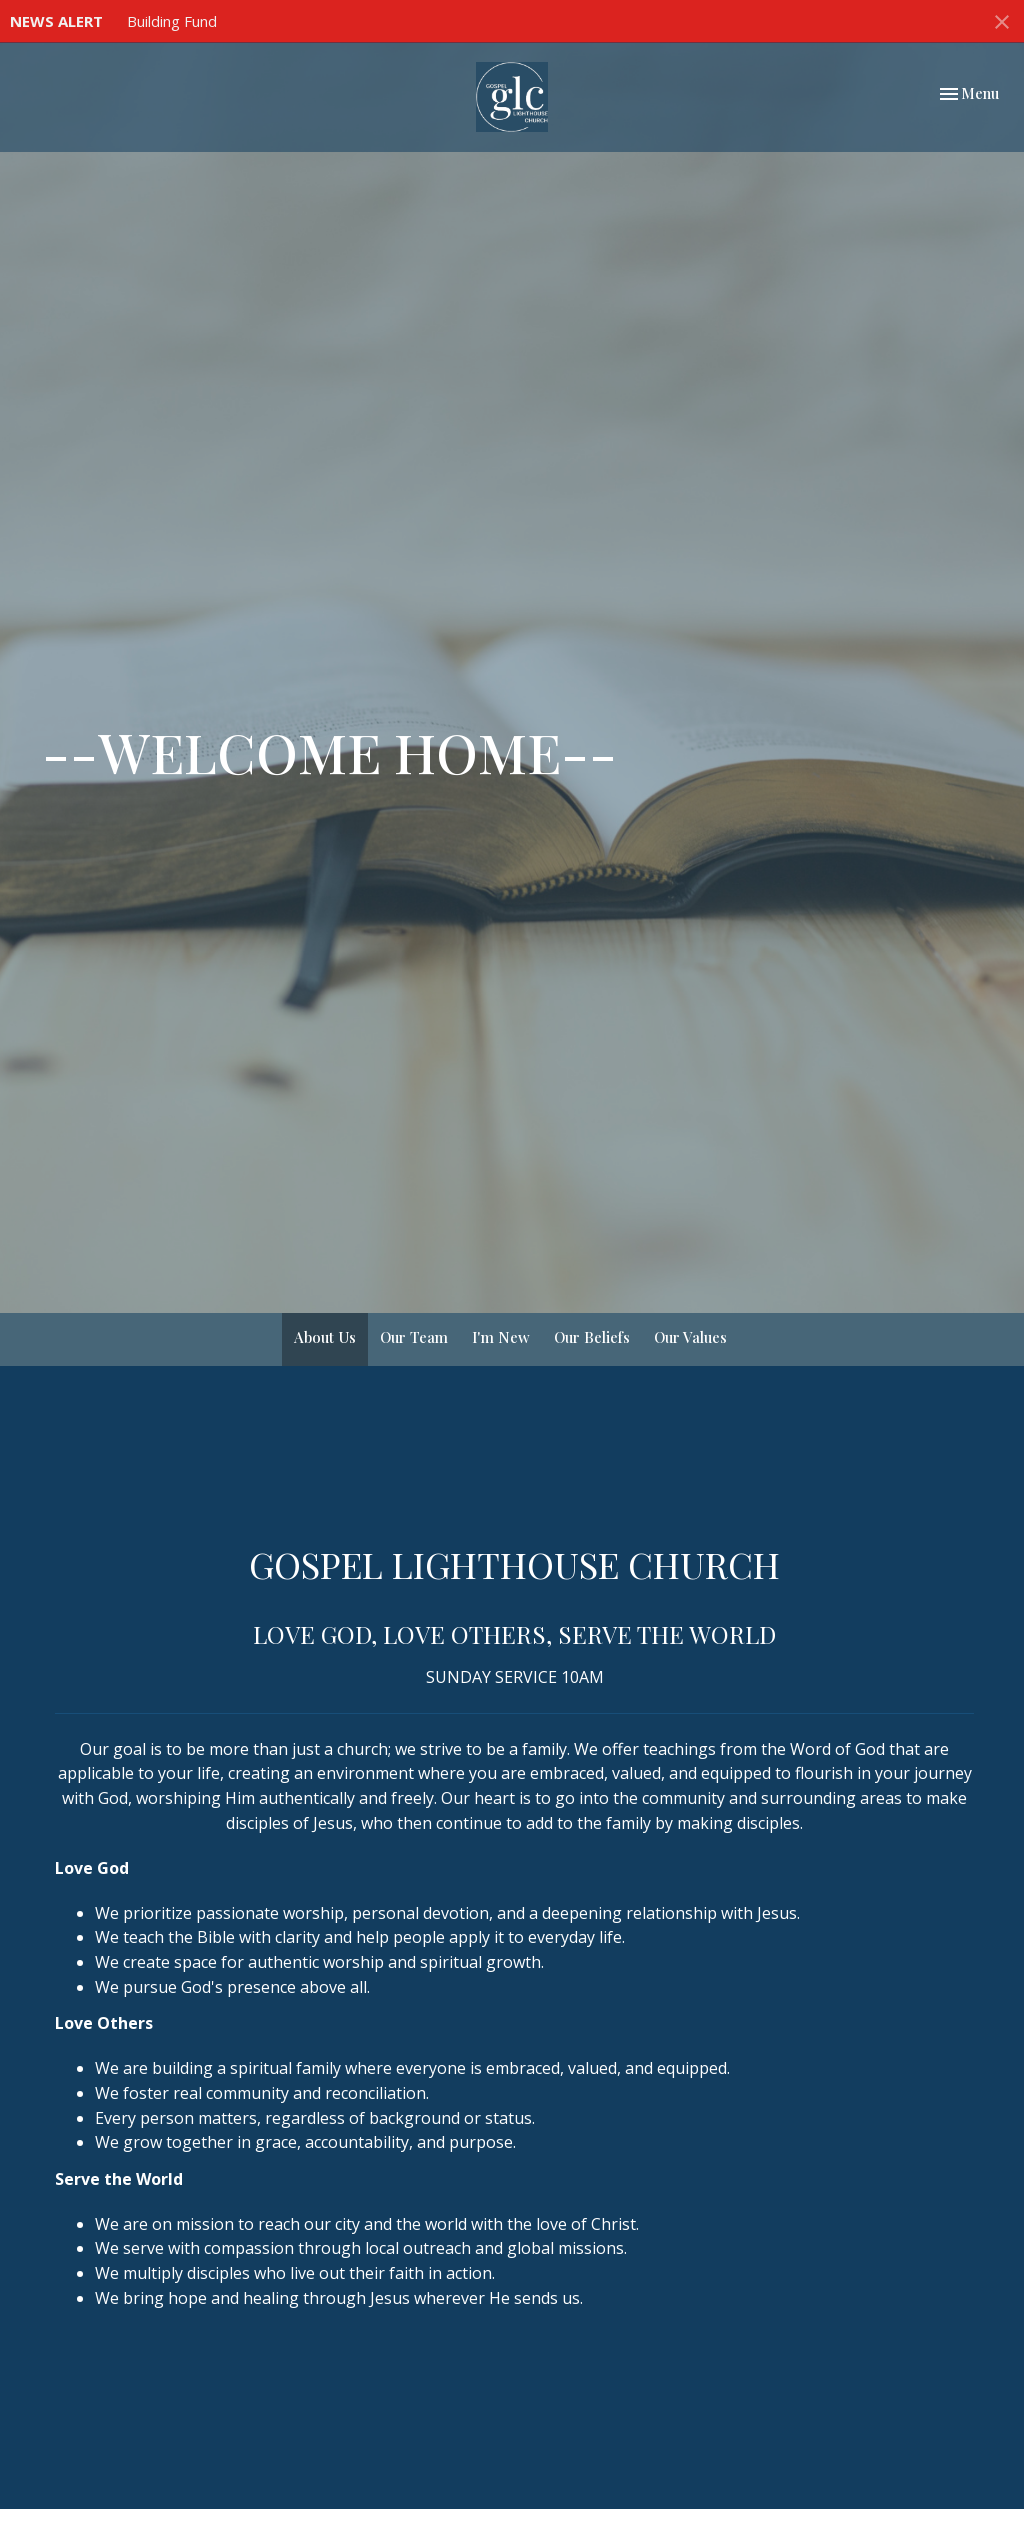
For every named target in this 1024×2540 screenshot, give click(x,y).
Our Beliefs (592, 1337)
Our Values (690, 1337)
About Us (325, 1337)
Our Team (414, 1337)
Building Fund (172, 21)
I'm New (501, 1337)
